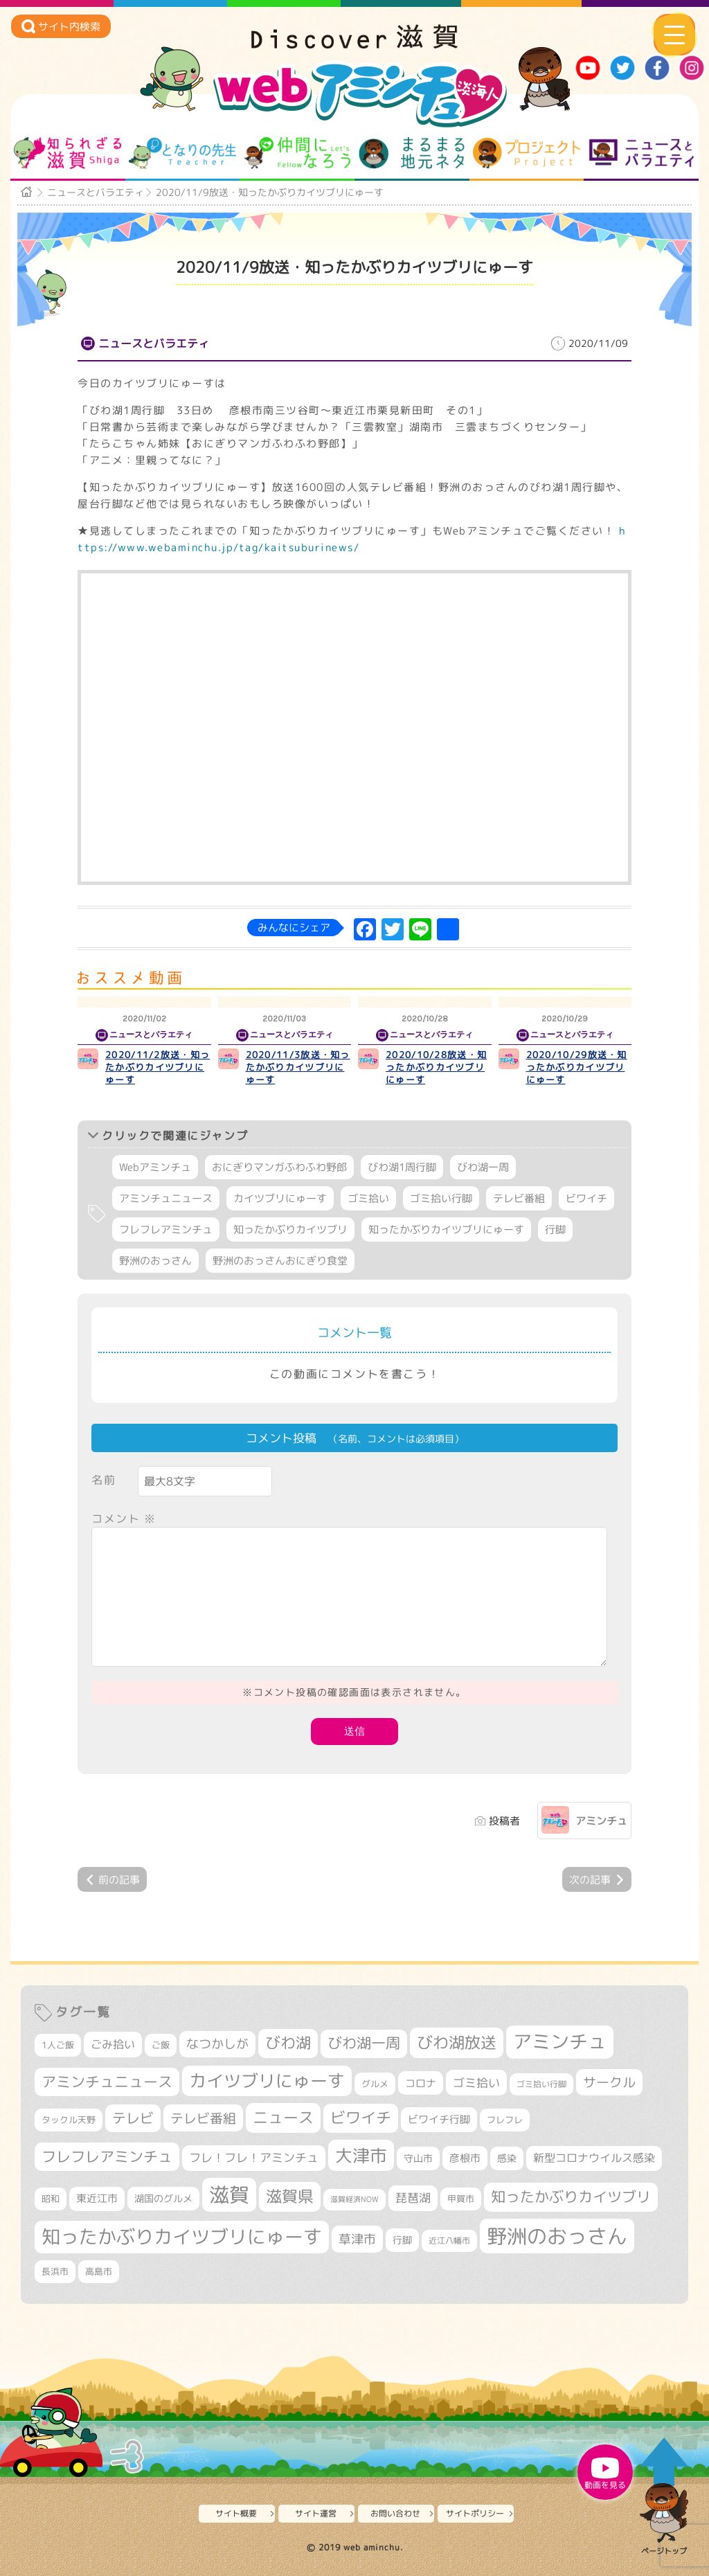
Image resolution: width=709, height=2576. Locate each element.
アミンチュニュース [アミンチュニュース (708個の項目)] (107, 2081)
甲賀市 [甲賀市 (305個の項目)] (460, 2198)
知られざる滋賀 (67, 153)
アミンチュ (601, 1821)
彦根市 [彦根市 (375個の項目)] (465, 2158)
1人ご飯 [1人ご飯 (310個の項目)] (58, 2045)
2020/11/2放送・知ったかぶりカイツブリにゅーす (157, 1067)
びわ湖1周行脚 (402, 1167)
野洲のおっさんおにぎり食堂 (280, 1260)
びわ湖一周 (483, 1167)
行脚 (555, 1229)
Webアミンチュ (155, 1167)
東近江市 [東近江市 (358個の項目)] (97, 2198)
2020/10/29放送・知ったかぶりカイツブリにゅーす (576, 1067)
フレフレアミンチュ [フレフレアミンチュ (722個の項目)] (107, 2156)
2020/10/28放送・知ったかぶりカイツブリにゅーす (436, 1067)
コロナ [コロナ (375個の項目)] (420, 2083)
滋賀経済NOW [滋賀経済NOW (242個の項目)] (354, 2199)
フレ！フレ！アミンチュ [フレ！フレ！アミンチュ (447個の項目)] (253, 2157)
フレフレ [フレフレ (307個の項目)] (505, 2119)
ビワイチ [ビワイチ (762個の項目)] (360, 2117)
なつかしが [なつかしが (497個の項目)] (217, 2043)
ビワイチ (586, 1198)
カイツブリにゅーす (280, 1198)
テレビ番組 (519, 1198)
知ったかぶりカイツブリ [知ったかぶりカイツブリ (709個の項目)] (571, 2196)
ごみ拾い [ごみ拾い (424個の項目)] (113, 2044)
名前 (103, 1479)
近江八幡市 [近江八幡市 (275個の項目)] (449, 2240)
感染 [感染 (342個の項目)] (507, 2158)
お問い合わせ (395, 2513)
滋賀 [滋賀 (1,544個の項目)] (229, 2194)
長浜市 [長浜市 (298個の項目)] (55, 2271)
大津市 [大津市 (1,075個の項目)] (361, 2155)
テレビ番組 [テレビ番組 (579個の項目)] (203, 2118)
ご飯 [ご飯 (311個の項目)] (161, 2045)
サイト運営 (315, 2513)
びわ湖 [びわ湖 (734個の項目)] (288, 2042)
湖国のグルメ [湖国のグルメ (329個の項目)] (163, 2198)
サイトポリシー (475, 2513)
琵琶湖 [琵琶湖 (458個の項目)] (413, 2198)
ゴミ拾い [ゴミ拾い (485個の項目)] (476, 2082)
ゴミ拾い (368, 1198)
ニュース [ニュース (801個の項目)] (283, 2117)
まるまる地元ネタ (411, 153)
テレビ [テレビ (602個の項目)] (133, 2118)
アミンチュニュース (166, 1198)
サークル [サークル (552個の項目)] (609, 2082)
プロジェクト (526, 153)
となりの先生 (182, 153)
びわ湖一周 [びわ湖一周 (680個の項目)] (363, 2043)
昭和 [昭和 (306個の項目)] (51, 2198)
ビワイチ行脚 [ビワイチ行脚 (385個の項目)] (439, 2119)
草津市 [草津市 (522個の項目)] (357, 2239)
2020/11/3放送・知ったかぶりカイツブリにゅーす (298, 1067)
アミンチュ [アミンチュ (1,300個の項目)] (560, 2041)
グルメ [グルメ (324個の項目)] (374, 2083)
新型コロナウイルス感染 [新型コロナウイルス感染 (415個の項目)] (594, 2157)
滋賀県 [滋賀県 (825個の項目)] (290, 2196)
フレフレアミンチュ (166, 1229)
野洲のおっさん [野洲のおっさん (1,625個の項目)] (557, 2235)
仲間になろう (297, 153)
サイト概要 (236, 2513)
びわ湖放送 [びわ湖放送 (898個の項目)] (456, 2042)
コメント (123, 1518)
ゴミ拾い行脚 (441, 1198)
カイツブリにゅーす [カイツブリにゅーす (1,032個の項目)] (267, 2080)
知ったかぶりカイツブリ (290, 1229)
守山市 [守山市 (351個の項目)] (418, 2158)
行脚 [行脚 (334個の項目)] (402, 2239)
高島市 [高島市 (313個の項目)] (98, 2271)
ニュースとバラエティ (641, 153)
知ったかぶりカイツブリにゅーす (446, 1229)
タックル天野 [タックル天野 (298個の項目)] (69, 2119)
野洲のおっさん (155, 1260)
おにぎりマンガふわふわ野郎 (279, 1167)
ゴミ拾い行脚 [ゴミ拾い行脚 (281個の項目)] (541, 2084)
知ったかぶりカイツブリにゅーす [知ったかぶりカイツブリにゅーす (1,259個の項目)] (182, 2237)
